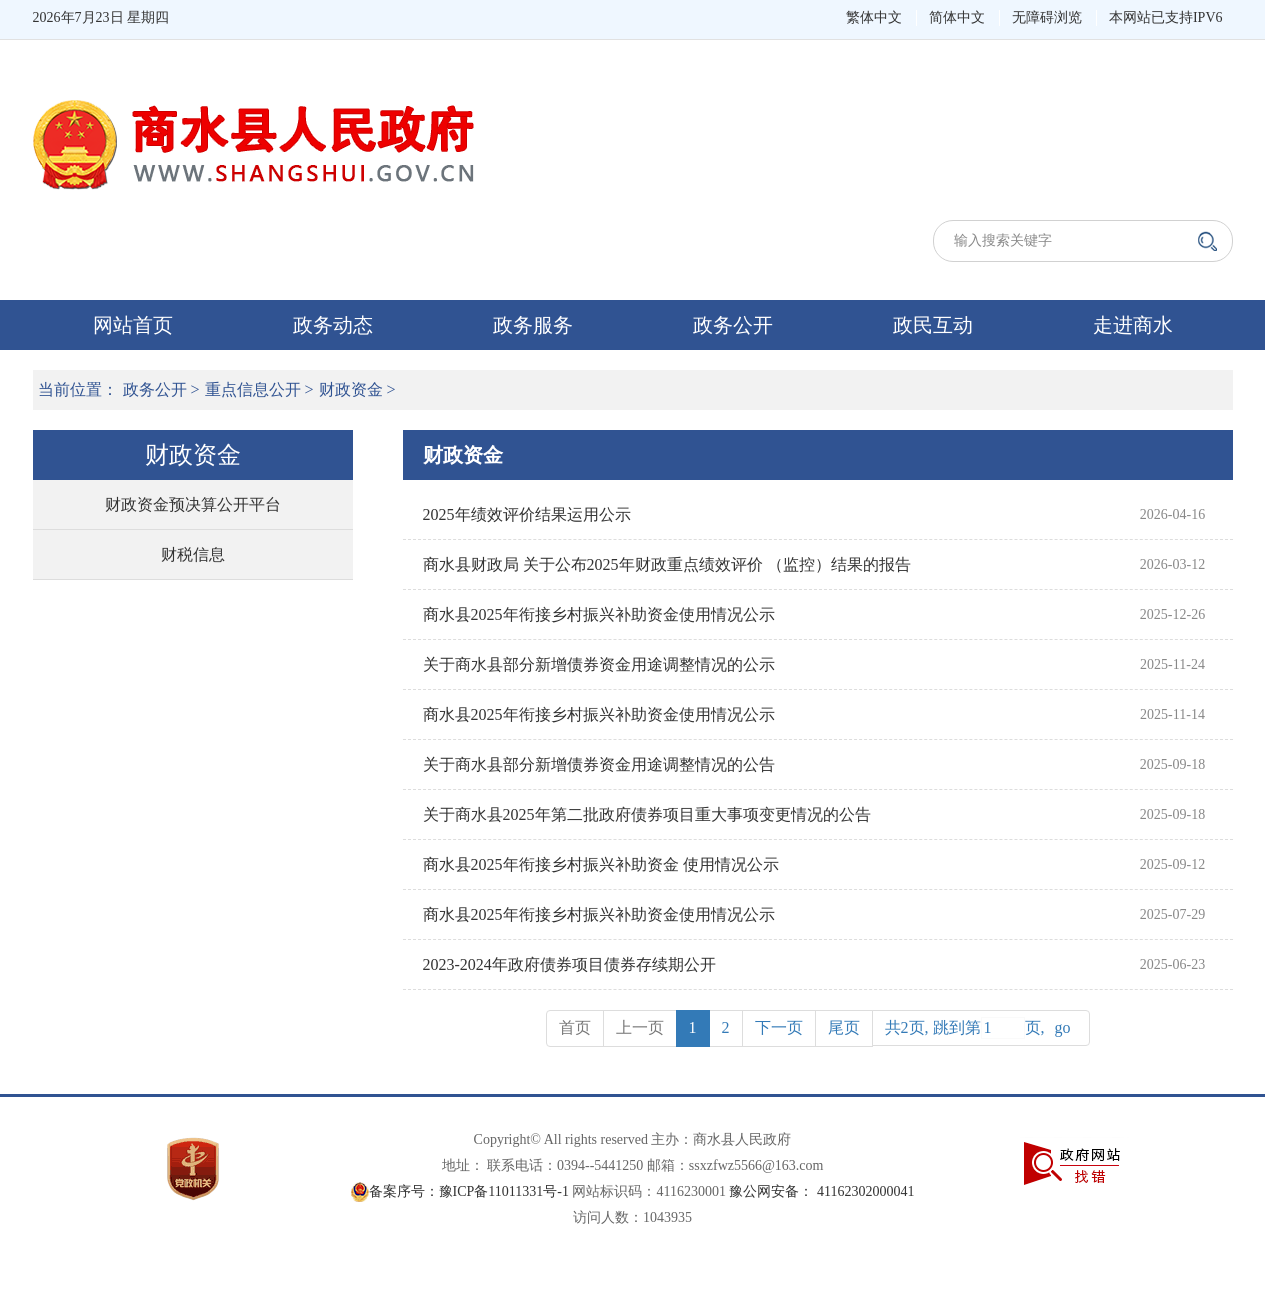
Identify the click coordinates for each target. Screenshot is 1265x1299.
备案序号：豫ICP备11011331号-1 (469, 1191)
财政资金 (351, 389)
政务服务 (533, 325)
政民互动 (933, 325)
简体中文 (957, 17)
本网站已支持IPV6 (1166, 17)
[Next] (779, 1028)
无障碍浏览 (1047, 17)
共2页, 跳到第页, (981, 1028)
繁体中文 (874, 17)
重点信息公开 (253, 389)
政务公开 (733, 325)
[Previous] (844, 1028)
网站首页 (133, 325)
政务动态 (333, 325)
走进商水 (1133, 325)
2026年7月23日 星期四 (101, 17)
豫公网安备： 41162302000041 (821, 1191)
